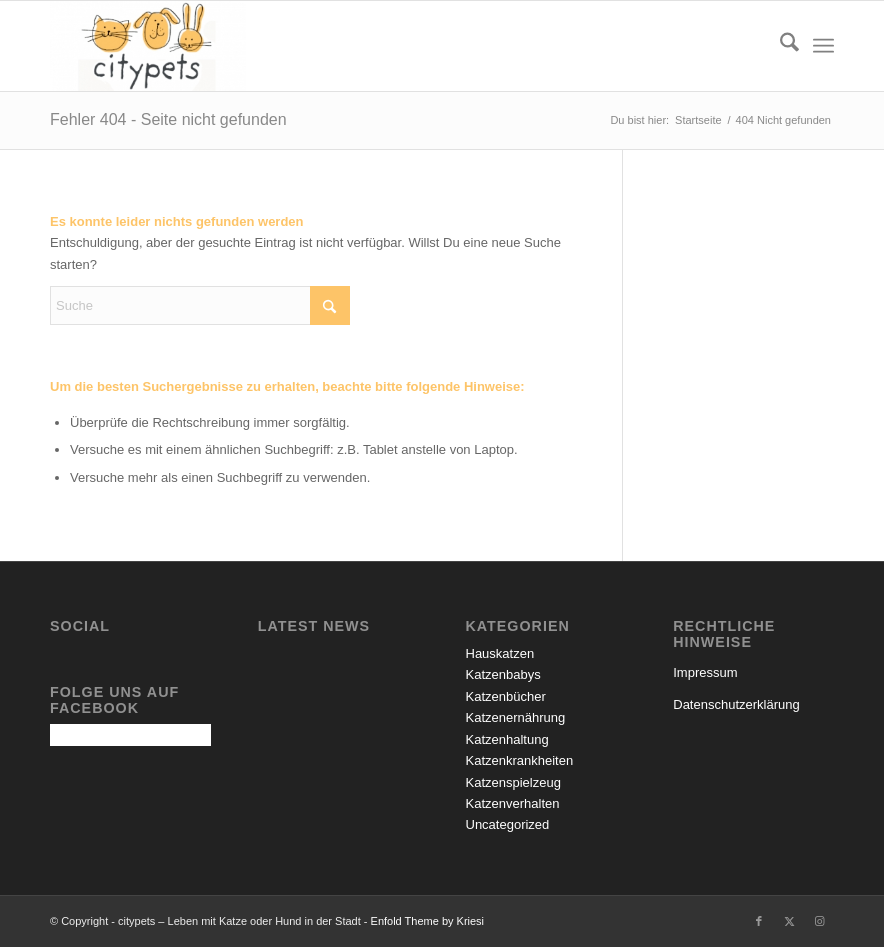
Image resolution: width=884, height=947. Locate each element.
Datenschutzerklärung (736, 704)
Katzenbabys (503, 674)
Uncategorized (508, 824)
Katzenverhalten (513, 803)
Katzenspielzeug (513, 782)
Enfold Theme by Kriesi (428, 921)
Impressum (705, 672)
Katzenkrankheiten (520, 760)
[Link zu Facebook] (759, 921)
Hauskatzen (500, 653)
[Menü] (823, 46)
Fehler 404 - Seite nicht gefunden (168, 119)
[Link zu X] (789, 921)
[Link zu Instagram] (819, 921)
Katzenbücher (506, 696)
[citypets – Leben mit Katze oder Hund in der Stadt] (148, 46)
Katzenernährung (516, 717)
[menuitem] (779, 46)
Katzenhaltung (507, 739)
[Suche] (779, 46)
